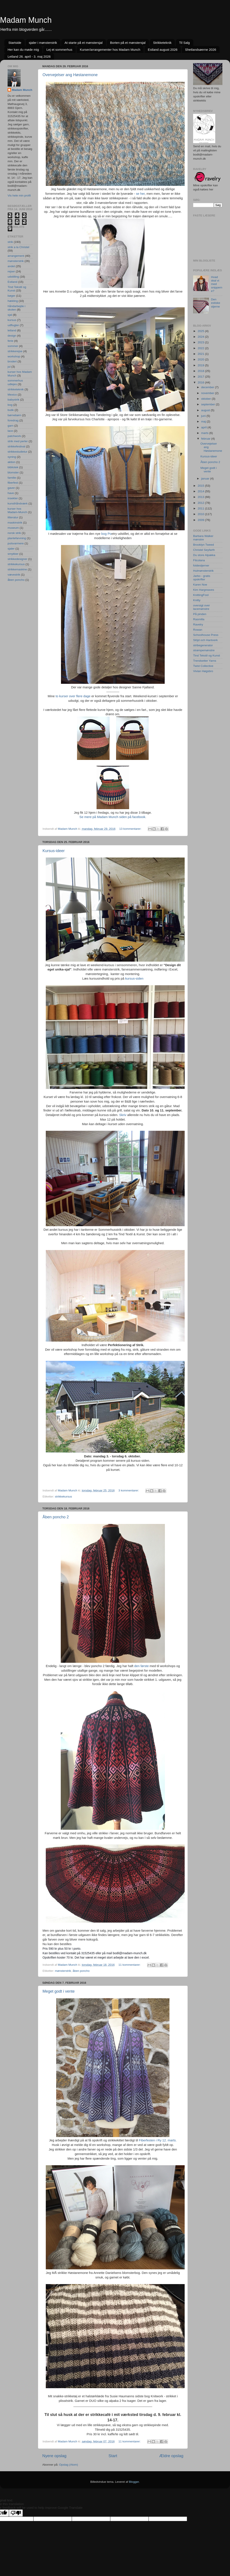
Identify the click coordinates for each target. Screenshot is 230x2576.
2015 (201, 485)
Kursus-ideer (54, 851)
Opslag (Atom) (68, 2464)
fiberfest (13, 482)
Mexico (12, 394)
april (204, 427)
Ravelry (198, 624)
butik (11, 410)
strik (10, 242)
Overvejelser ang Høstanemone (70, 75)
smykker (13, 553)
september (208, 404)
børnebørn (14, 415)
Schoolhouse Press (205, 635)
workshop (14, 356)
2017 (201, 376)
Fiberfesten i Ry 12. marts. (158, 2140)
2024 (201, 336)
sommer (13, 346)
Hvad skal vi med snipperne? (216, 284)
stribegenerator (203, 645)
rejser (11, 271)
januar (205, 478)
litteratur (13, 517)
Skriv (122, 1115)
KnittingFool (201, 595)
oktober (206, 398)
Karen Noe (200, 584)
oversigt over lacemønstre (201, 607)
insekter (13, 498)
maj (204, 421)
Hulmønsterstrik (203, 570)
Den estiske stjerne (215, 303)
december (208, 387)
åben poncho (81, 1970)
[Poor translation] (16, 2513)
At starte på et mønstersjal (83, 42)
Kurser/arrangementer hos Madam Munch (110, 49)
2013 (201, 497)
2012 (201, 502)
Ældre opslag (171, 2455)
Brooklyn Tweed (203, 544)
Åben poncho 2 (56, 1517)
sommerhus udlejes (15, 382)
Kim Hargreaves (203, 589)
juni (204, 415)
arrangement (16, 255)
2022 (201, 348)
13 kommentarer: (130, 828)
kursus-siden (133, 978)
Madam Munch (26, 20)
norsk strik (14, 533)
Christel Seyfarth (204, 550)
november (208, 393)
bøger (11, 295)
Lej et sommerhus (59, 49)
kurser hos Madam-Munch (17, 510)
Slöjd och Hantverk (205, 640)
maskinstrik (15, 522)
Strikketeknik (162, 42)
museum (13, 527)
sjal (10, 314)
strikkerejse (15, 351)
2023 (201, 342)
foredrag (13, 420)
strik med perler (18, 441)
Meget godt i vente (59, 1991)
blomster (13, 472)
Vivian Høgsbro (203, 671)
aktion (11, 462)
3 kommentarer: (129, 1490)
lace (10, 430)
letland (12, 330)
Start (112, 2455)
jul (9, 366)
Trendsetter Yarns (204, 660)
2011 (201, 508)
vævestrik (14, 574)
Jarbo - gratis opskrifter (201, 577)
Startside (14, 42)
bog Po (106, 533)
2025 (201, 331)
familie (12, 477)
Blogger (134, 2481)
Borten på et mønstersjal (127, 42)
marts (205, 433)
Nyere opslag (54, 2455)
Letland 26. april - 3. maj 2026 (29, 56)
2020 (201, 359)
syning (12, 456)
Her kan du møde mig (23, 49)
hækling (13, 301)
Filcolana (199, 560)
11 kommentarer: (129, 1964)
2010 (201, 514)
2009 (201, 520)
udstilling (13, 276)
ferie (10, 340)
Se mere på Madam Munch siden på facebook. (112, 817)
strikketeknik (16, 389)
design (12, 335)
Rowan (197, 629)
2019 (201, 365)
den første (141, 1666)
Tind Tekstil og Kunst (206, 655)
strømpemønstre (204, 650)
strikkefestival (16, 446)
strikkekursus (63, 1496)
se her (140, 193)
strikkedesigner (17, 559)
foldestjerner (201, 565)
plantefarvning (17, 538)
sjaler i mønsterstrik (43, 42)
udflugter (13, 325)
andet (11, 266)
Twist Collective (203, 666)
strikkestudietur (17, 451)
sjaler (11, 548)
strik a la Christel (18, 247)
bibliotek (13, 467)
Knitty (196, 600)
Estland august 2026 (162, 49)
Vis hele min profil (19, 195)
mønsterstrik (63, 1970)
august (206, 410)
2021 (201, 353)
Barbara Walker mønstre (203, 537)
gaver (11, 487)
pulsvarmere (16, 543)
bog (10, 404)
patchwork (14, 436)
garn (10, 425)
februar (206, 438)
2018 (201, 371)
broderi (12, 361)
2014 (201, 491)
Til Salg (184, 42)
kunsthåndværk (18, 503)
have (11, 493)
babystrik (13, 399)
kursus (12, 320)
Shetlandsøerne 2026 (200, 49)
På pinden (199, 614)
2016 (201, 382)
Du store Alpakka (204, 555)
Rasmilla (198, 619)
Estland (12, 281)
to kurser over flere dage (73, 696)
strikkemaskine (17, 569)
